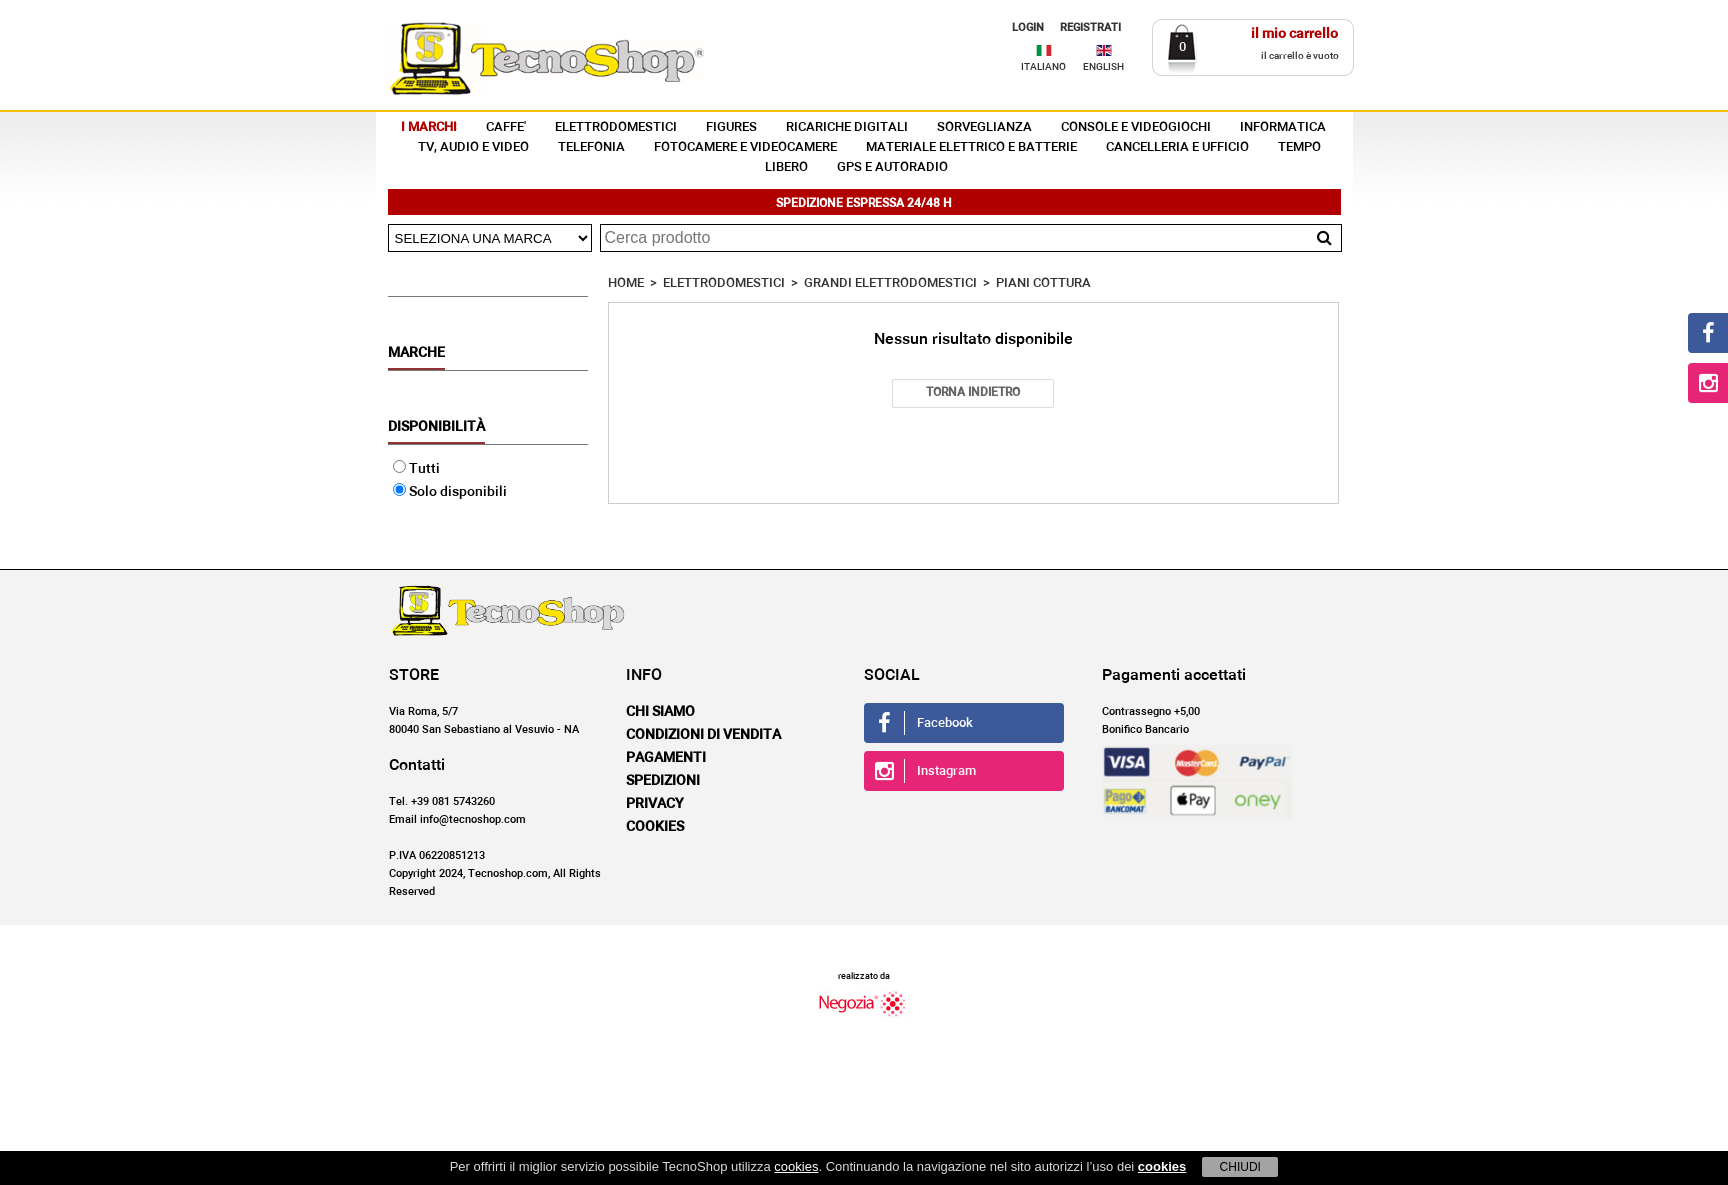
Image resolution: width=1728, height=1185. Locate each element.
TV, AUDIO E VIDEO (473, 147)
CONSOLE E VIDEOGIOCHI (1136, 127)
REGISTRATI (1090, 27)
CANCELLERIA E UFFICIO (1177, 147)
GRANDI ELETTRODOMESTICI (890, 283)
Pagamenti (666, 758)
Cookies (655, 827)
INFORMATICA (1283, 127)
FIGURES (731, 127)
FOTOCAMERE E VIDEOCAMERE (745, 147)
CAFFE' (506, 127)
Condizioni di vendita (703, 735)
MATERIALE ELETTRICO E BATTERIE (971, 147)
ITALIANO (1043, 67)
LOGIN (1028, 27)
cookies (796, 1166)
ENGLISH (1103, 67)
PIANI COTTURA (1043, 283)
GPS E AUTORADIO (892, 167)
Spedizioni (663, 781)
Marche (416, 353)
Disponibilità (436, 427)
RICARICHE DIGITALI (847, 127)
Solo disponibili (450, 492)
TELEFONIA (591, 147)
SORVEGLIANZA (984, 127)
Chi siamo (660, 712)
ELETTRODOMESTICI (616, 127)
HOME (626, 283)
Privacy (655, 804)
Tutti (416, 469)
